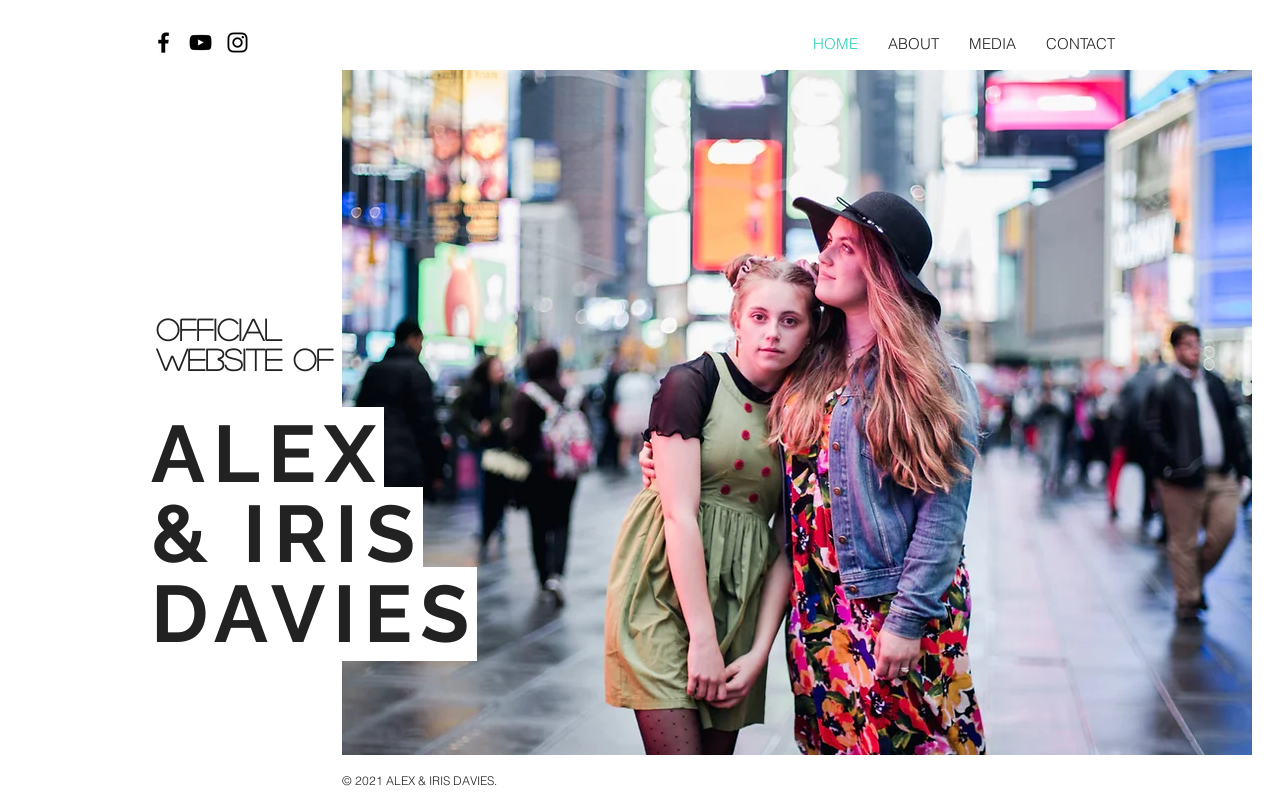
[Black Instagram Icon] (237, 42)
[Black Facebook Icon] (163, 42)
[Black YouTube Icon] (200, 42)
